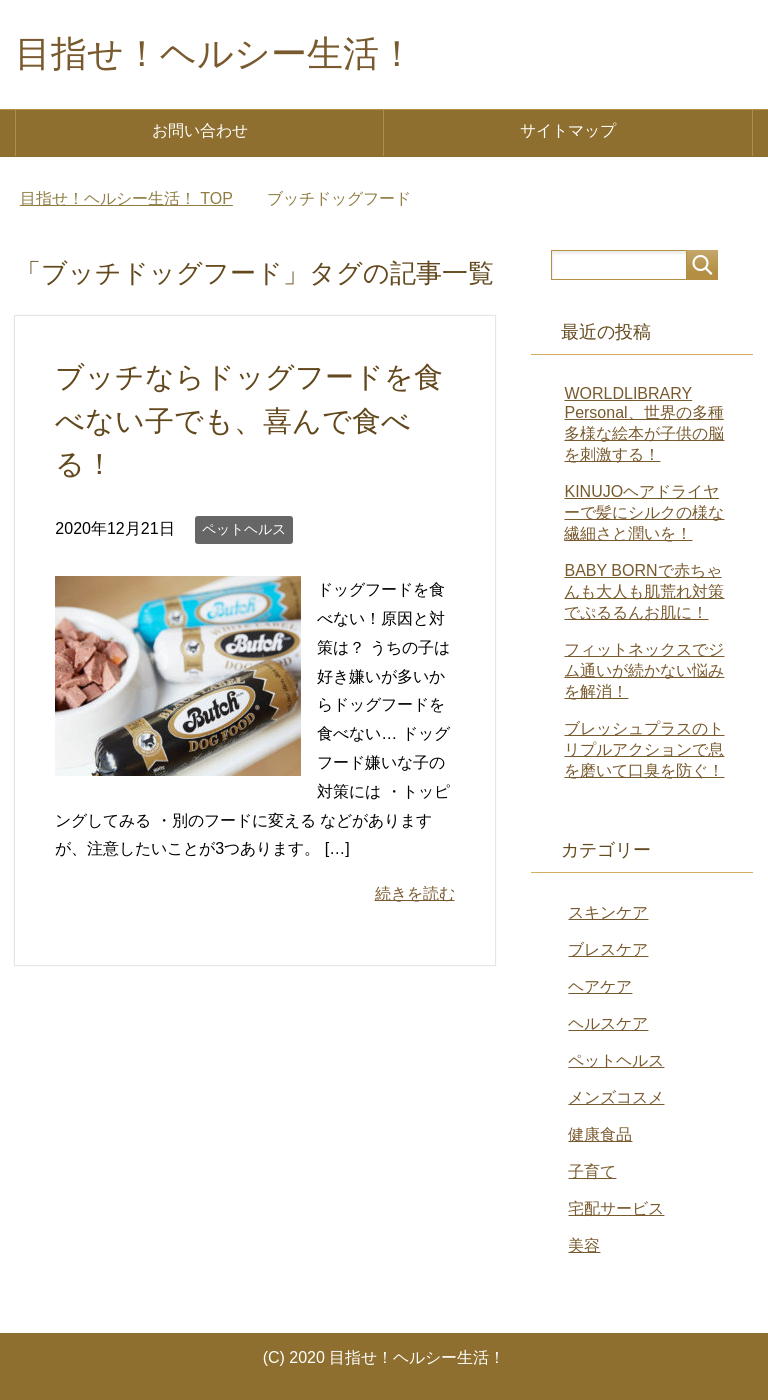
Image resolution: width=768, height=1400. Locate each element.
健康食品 (600, 1134)
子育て (592, 1171)
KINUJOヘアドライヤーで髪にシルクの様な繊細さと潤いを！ (644, 512)
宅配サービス (616, 1208)
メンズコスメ (616, 1097)
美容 (584, 1245)
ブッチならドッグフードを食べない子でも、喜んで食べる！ (249, 420)
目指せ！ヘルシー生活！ (215, 53)
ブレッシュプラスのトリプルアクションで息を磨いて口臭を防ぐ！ (644, 749)
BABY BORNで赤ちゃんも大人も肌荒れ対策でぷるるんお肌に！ (644, 591)
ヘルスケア (608, 1023)
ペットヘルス (244, 529)
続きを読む (415, 893)
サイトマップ (568, 130)
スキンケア (608, 912)
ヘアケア (600, 986)
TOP (126, 198)
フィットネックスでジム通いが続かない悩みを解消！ (644, 670)
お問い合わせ (200, 130)
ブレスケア (608, 949)
